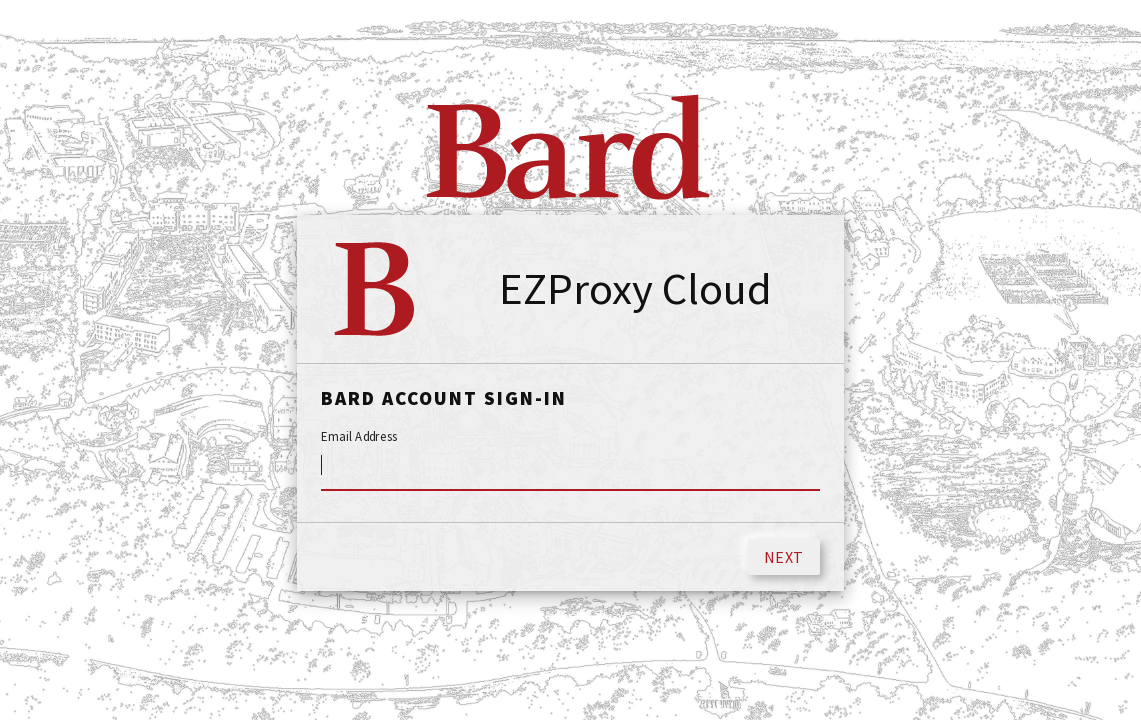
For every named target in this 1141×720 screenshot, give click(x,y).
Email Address (359, 437)
